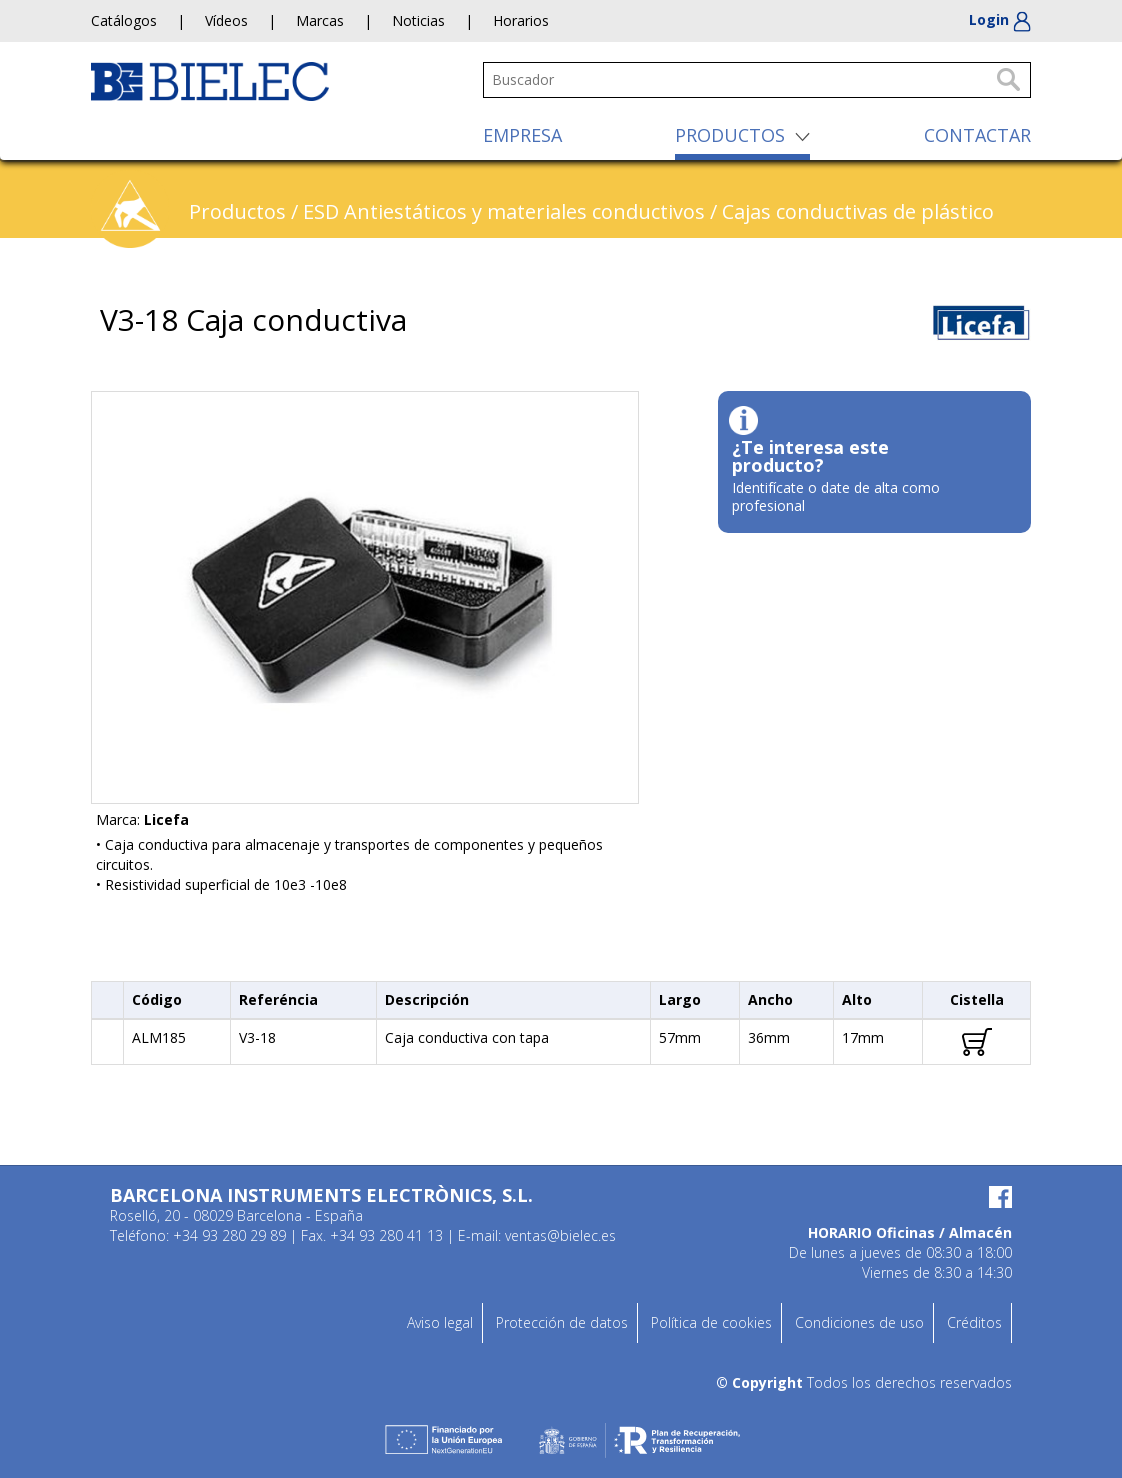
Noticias (418, 20)
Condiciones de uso (859, 1322)
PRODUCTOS (730, 135)
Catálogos (124, 20)
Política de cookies (711, 1322)
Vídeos (226, 20)
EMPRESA (522, 135)
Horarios (521, 20)
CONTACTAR (977, 135)
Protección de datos (562, 1322)
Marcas (320, 20)
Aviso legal (440, 1322)
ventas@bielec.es (560, 1235)
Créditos (974, 1322)
